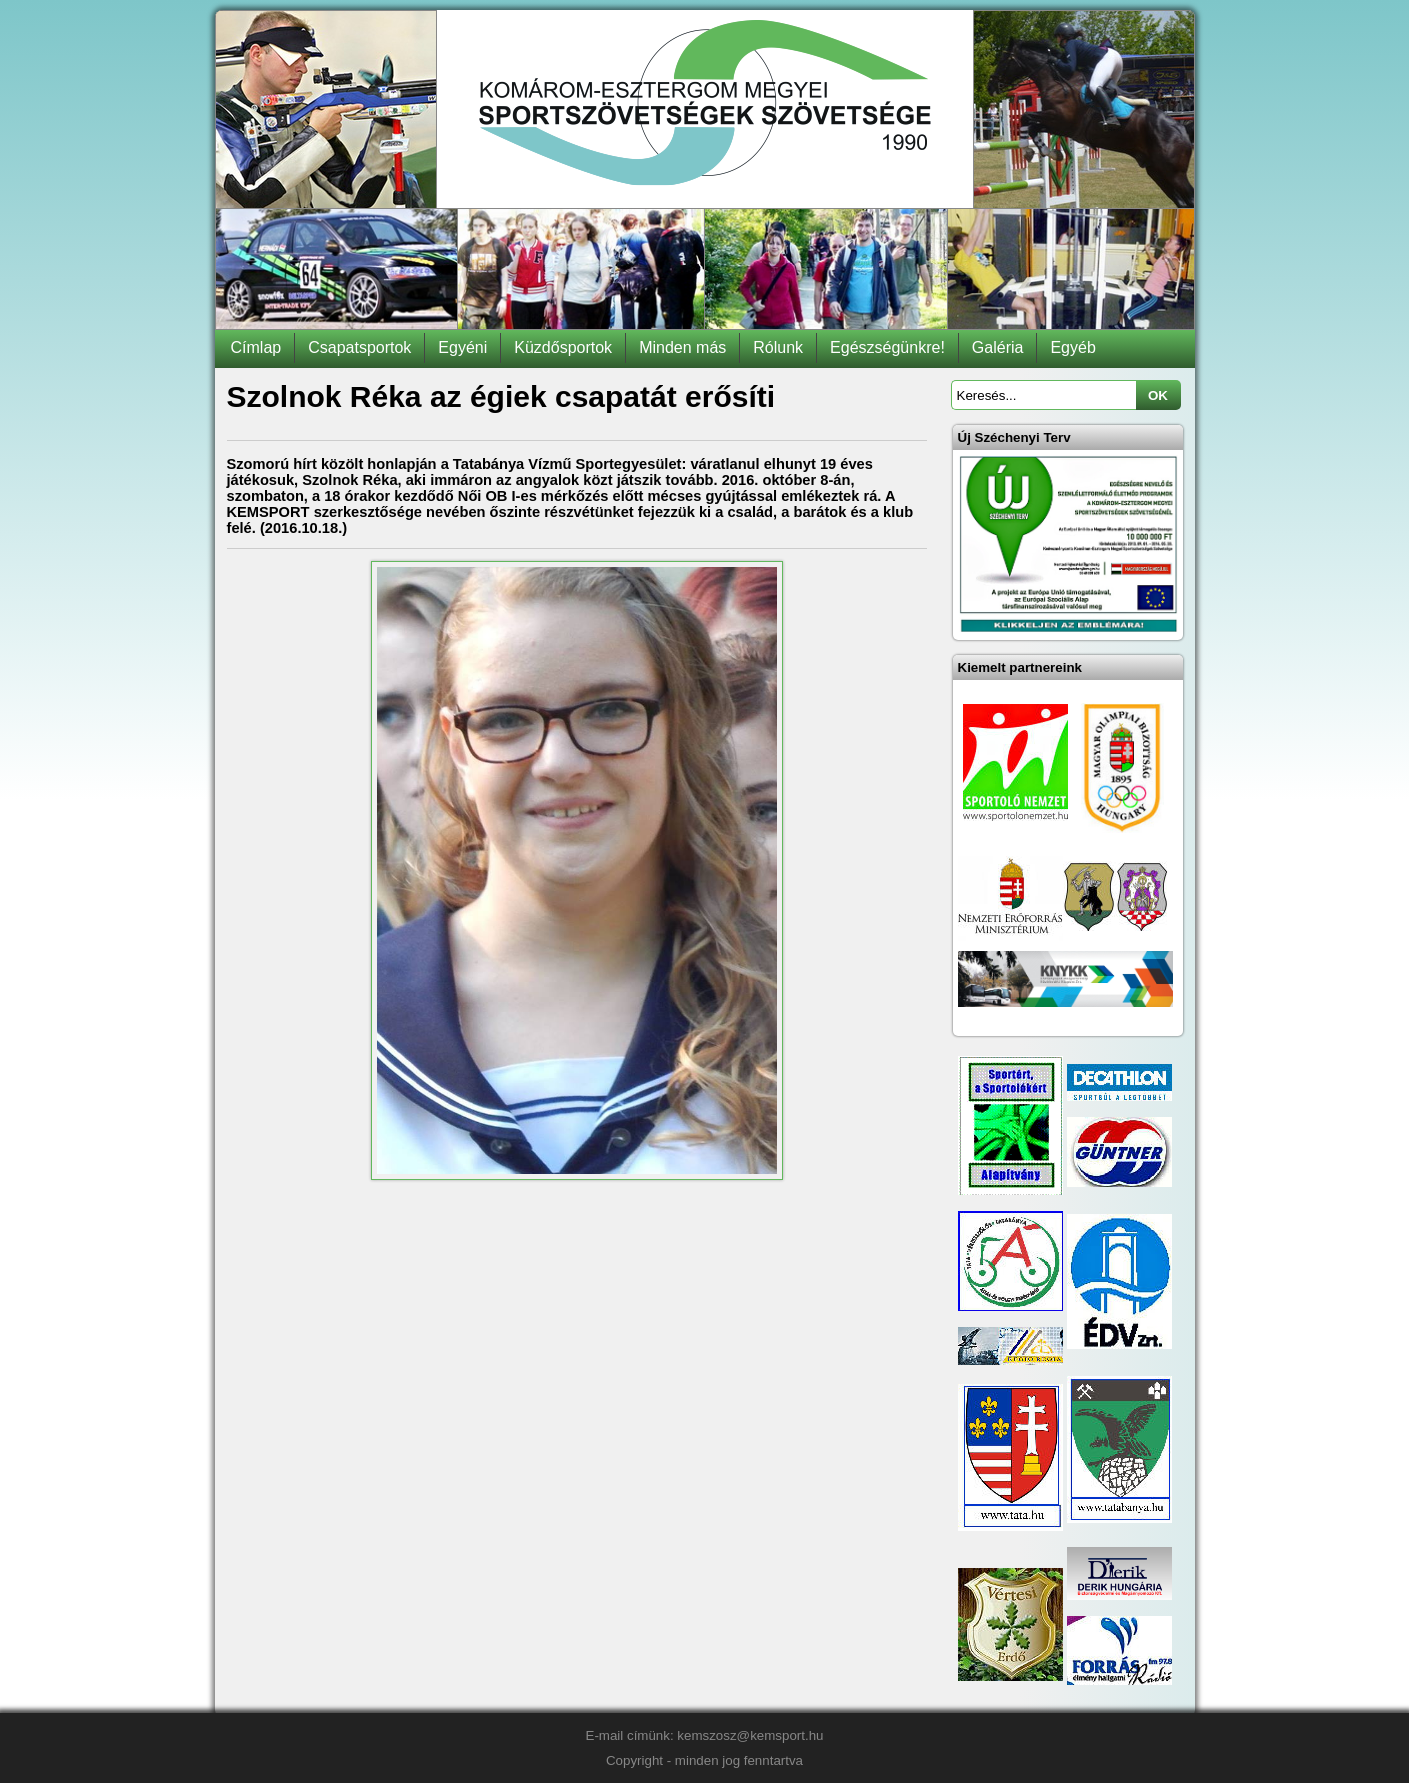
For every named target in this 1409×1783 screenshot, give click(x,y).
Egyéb (1072, 347)
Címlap (256, 347)
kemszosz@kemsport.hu (750, 1735)
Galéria (998, 347)
